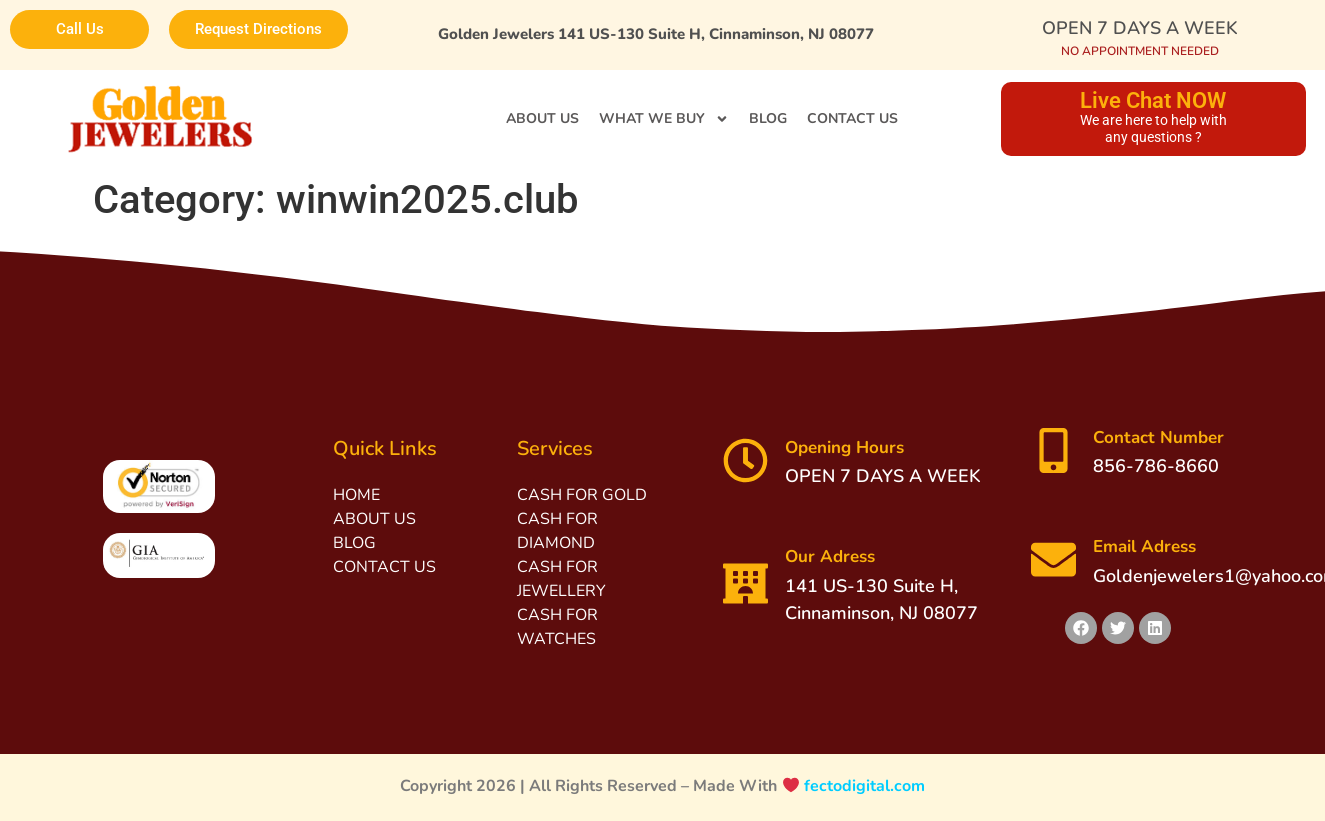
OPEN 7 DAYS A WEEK (1140, 28)
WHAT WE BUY (664, 119)
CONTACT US (852, 118)
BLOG (768, 118)
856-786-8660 (1156, 466)
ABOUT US (542, 118)
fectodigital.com (864, 786)
